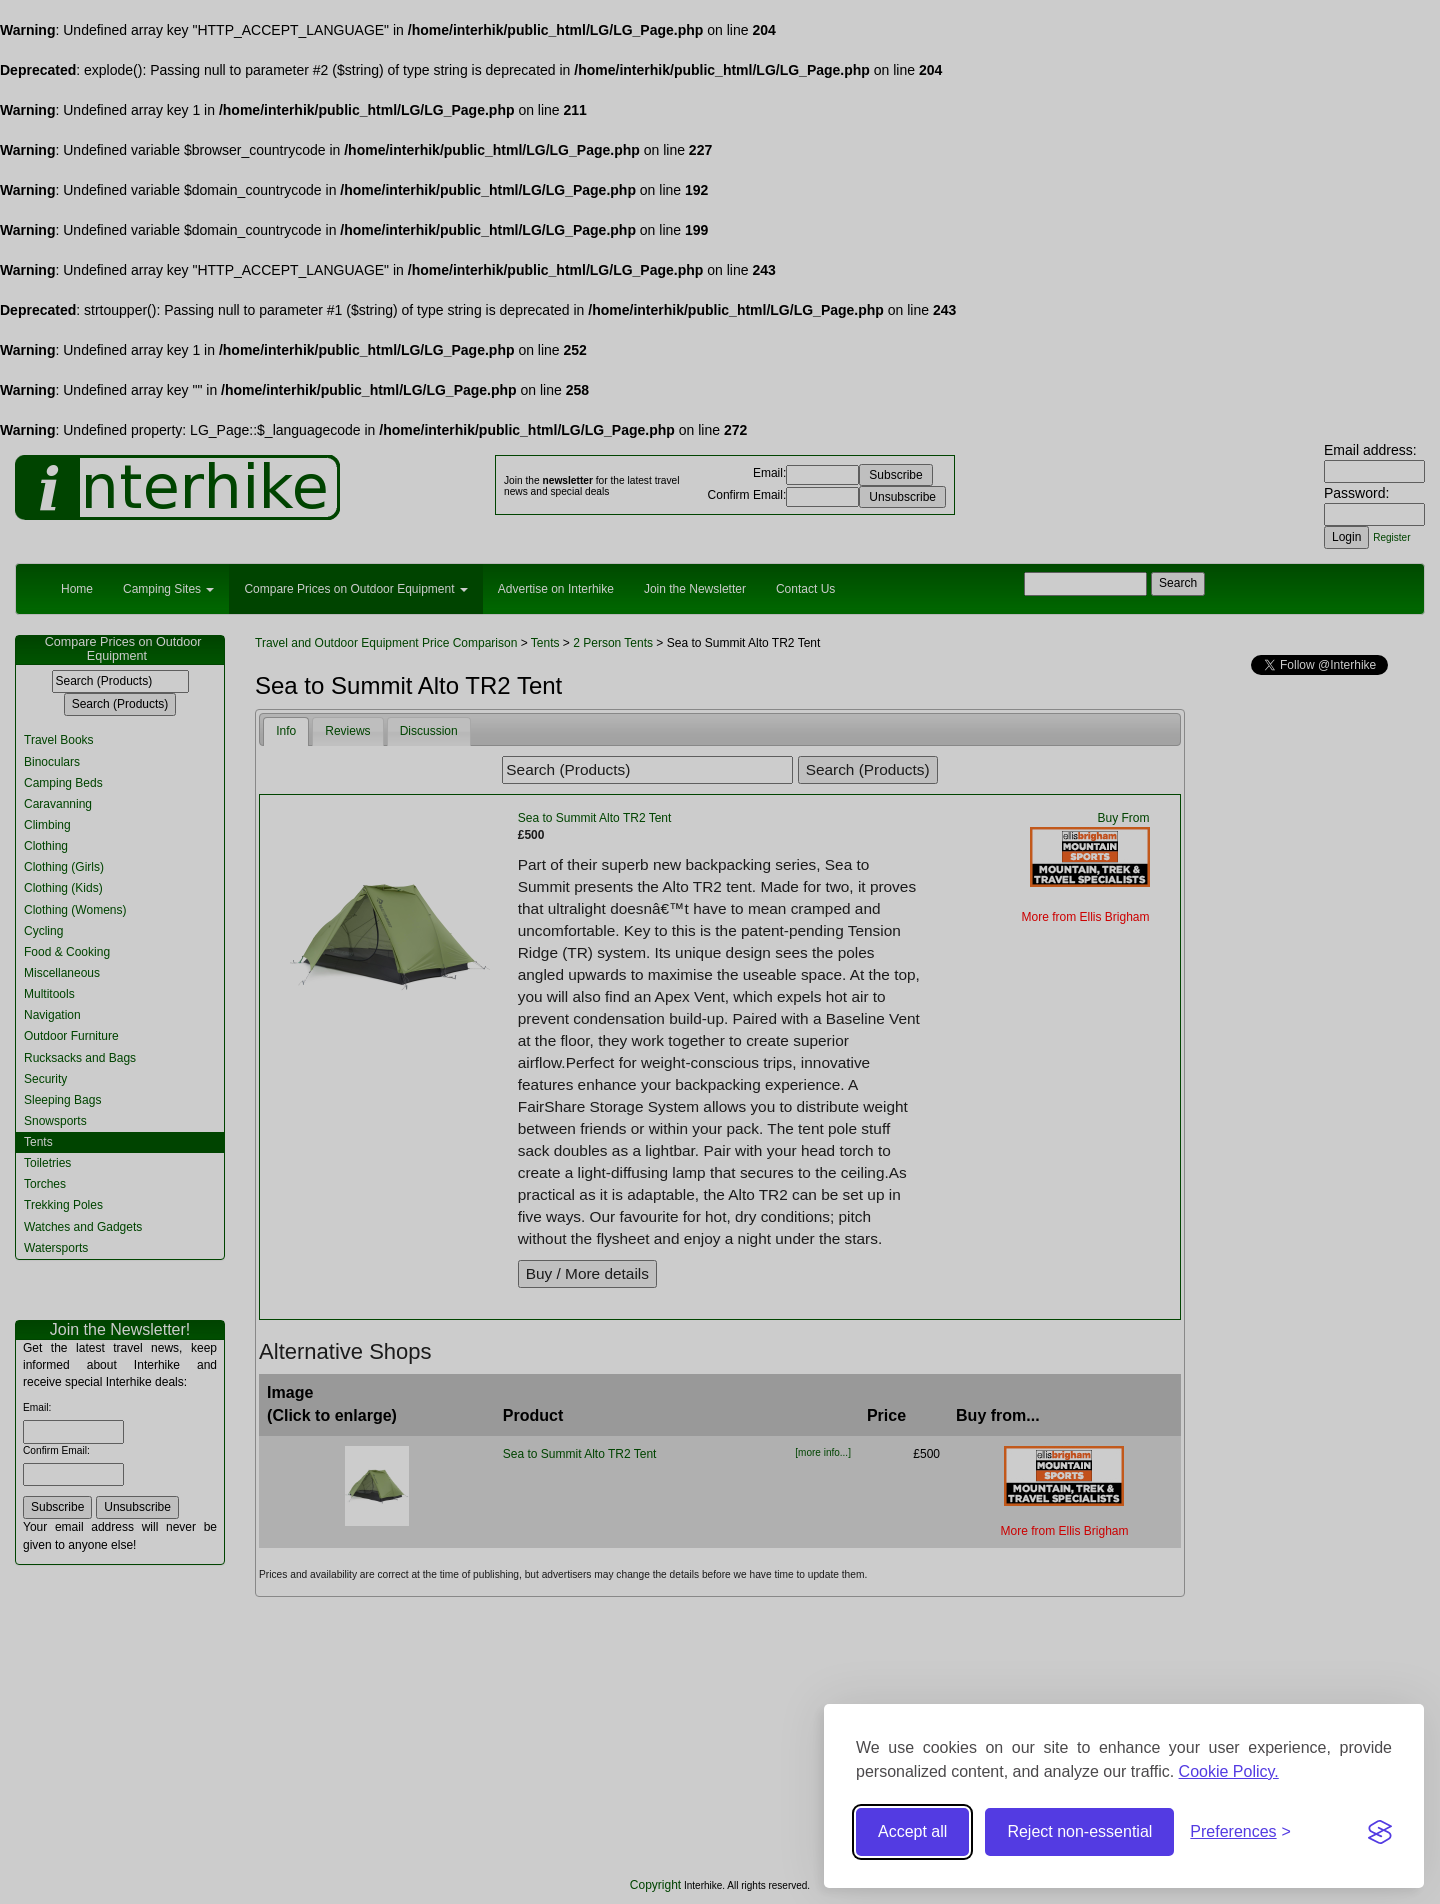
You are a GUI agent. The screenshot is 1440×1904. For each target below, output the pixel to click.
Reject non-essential (1079, 1831)
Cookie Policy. (1229, 1771)
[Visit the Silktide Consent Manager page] (1380, 1832)
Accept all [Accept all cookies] (912, 1831)
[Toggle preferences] (1240, 1832)
